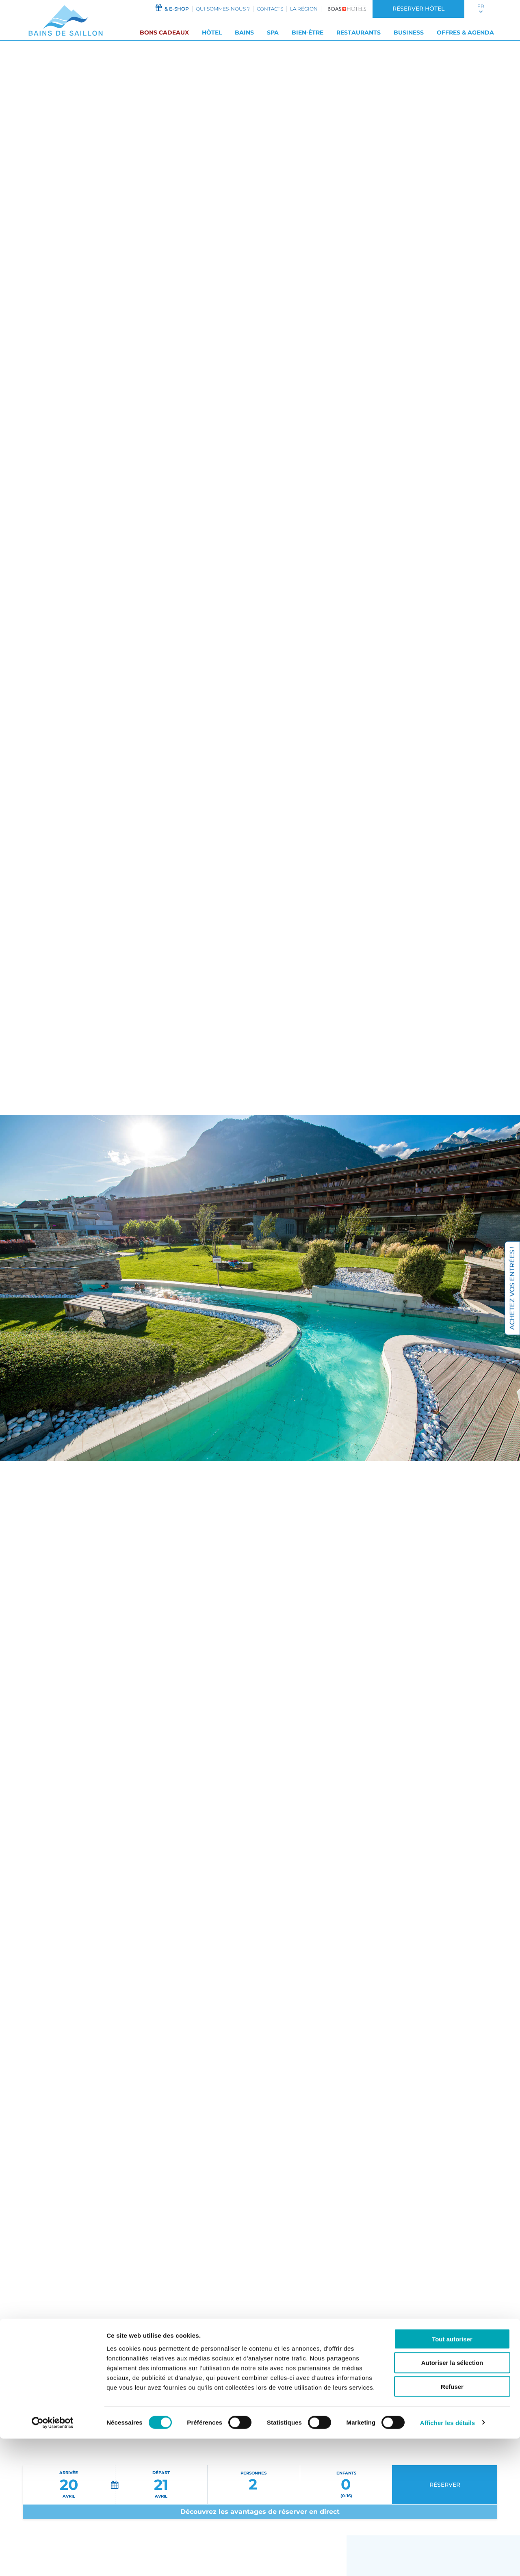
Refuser (452, 2524)
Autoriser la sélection (452, 2500)
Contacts (270, 9)
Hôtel (212, 32)
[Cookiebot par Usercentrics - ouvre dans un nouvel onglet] (52, 2560)
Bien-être (307, 32)
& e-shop (172, 8)
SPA (273, 32)
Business (409, 32)
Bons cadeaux (164, 32)
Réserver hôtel (418, 8)
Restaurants (358, 32)
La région (304, 9)
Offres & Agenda (465, 32)
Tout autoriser (452, 2476)
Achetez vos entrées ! (512, 1288)
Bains (244, 32)
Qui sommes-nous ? (223, 9)
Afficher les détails (447, 2560)
